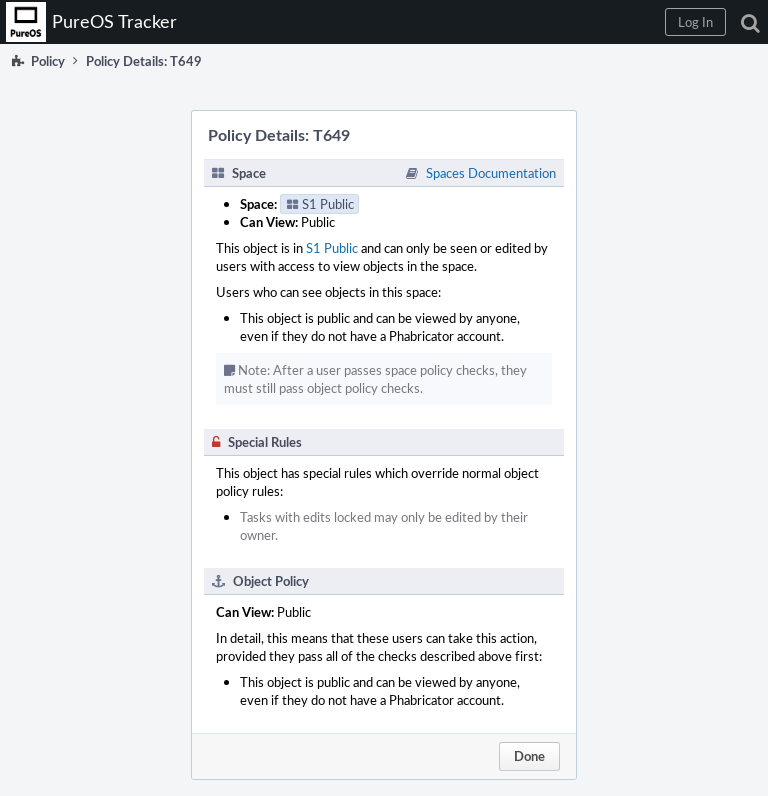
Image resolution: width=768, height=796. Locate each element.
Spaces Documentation (491, 173)
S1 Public (332, 248)
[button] (695, 22)
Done (529, 756)
